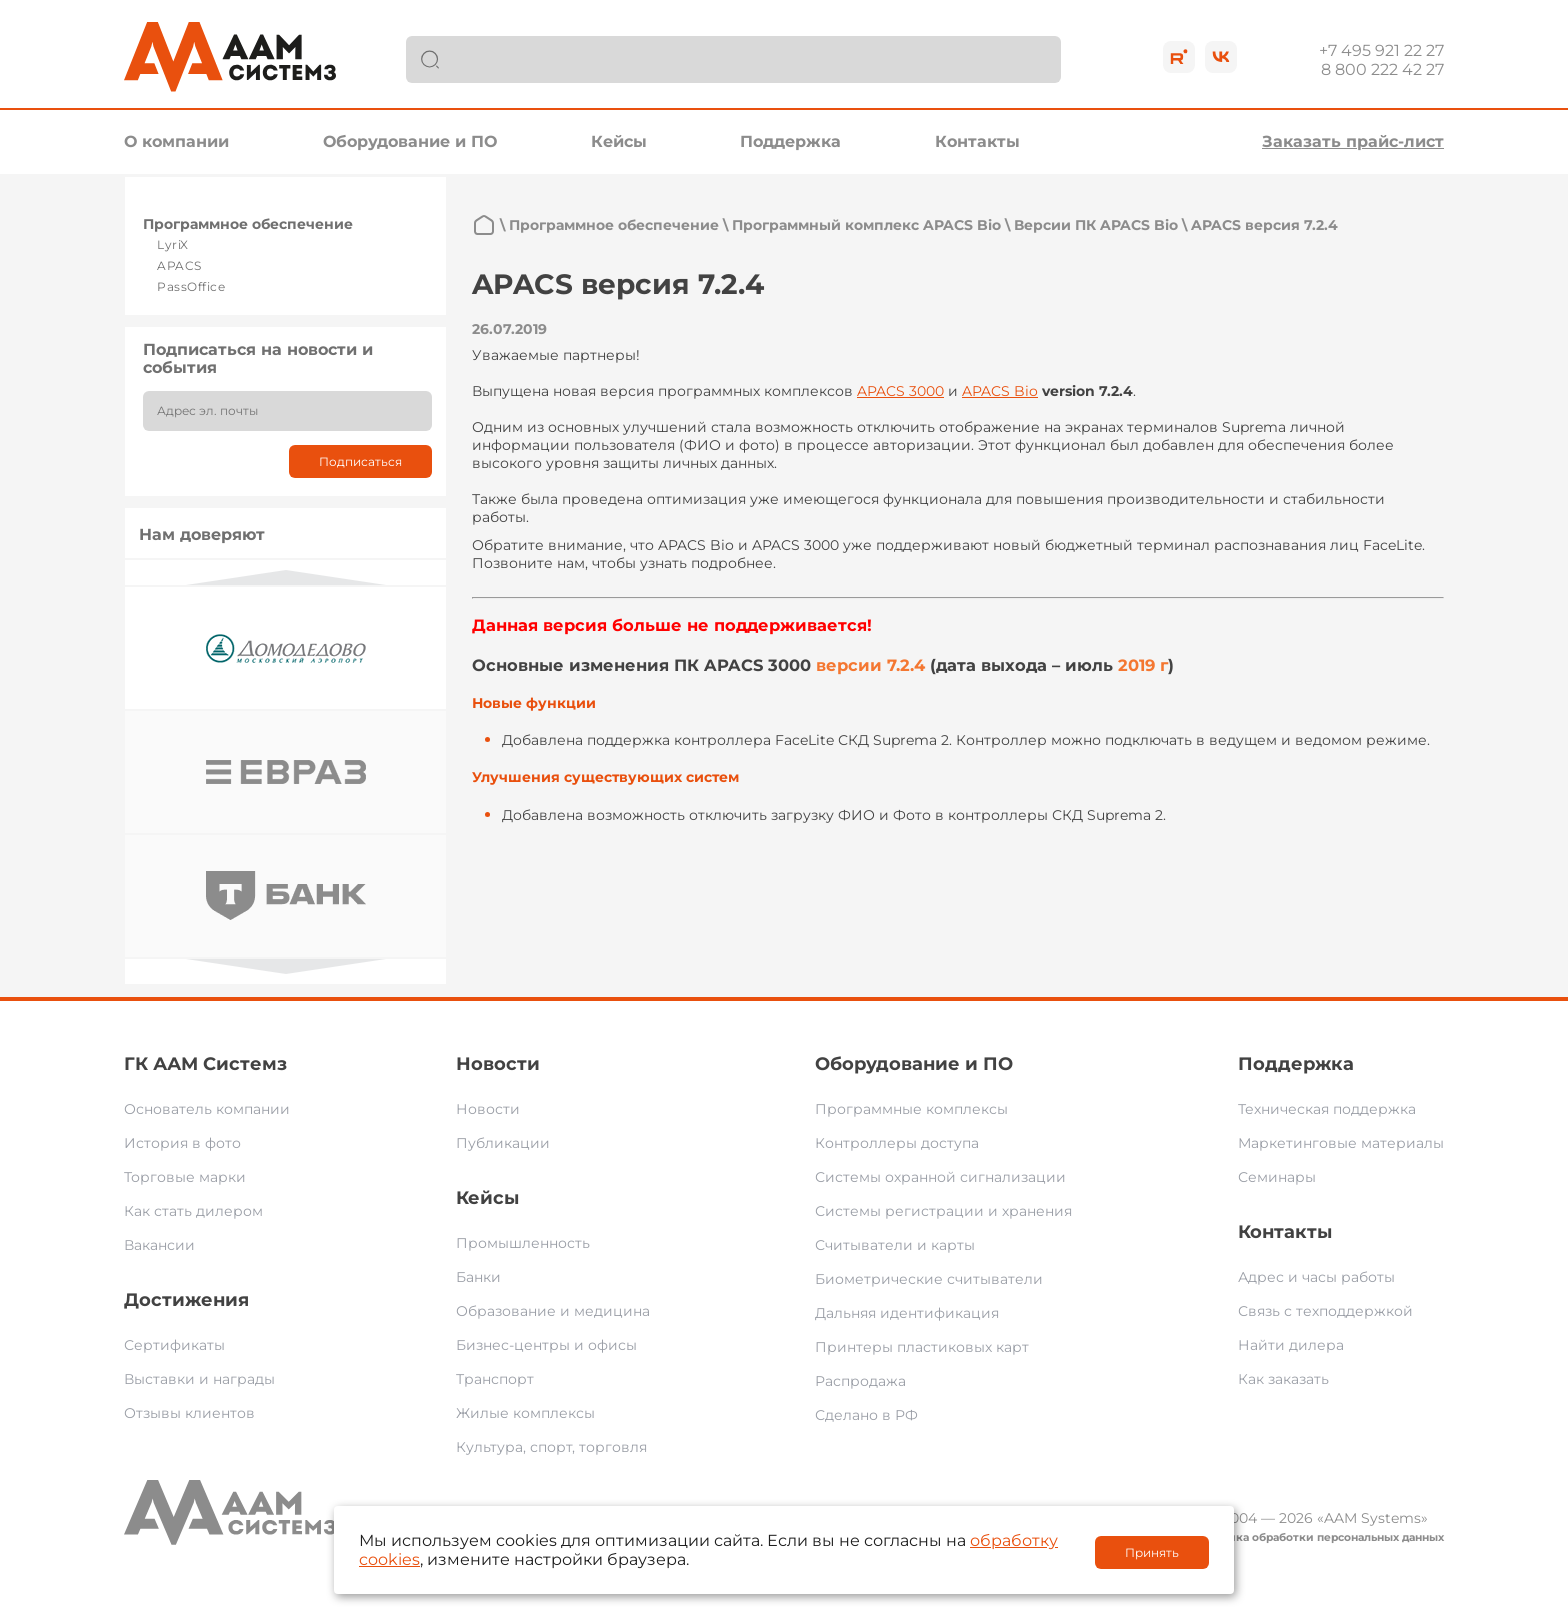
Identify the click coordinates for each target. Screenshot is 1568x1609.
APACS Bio (1000, 391)
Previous (286, 577)
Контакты (977, 141)
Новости (498, 1064)
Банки (478, 1277)
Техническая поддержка (1327, 1109)
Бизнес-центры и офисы (546, 1345)
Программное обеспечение (248, 224)
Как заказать (1283, 1379)
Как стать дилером (193, 1211)
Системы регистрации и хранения (943, 1211)
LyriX (173, 244)
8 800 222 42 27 (1382, 69)
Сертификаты (174, 1345)
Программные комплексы (911, 1109)
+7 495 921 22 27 (1381, 50)
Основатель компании (207, 1109)
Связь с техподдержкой (1325, 1311)
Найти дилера (1291, 1345)
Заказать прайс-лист (1353, 141)
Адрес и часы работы (1316, 1277)
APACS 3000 (900, 391)
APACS (179, 265)
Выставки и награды (199, 1379)
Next (286, 966)
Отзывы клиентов (189, 1413)
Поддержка (790, 141)
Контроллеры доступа (897, 1143)
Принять (1152, 1552)
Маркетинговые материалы (1341, 1143)
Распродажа (860, 1381)
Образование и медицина (553, 1311)
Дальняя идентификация (907, 1313)
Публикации (503, 1143)
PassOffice (191, 286)
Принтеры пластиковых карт (922, 1347)
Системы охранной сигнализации (940, 1177)
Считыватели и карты (895, 1245)
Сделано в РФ (866, 1415)
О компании (176, 141)
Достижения (186, 1300)
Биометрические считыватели (929, 1279)
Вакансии (159, 1245)
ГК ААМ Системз (205, 1064)
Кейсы (619, 141)
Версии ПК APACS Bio (1096, 225)
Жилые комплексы (525, 1413)
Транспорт (495, 1379)
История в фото (182, 1143)
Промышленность (523, 1243)
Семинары (1277, 1177)
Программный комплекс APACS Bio (866, 225)
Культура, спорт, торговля (551, 1447)
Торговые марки (185, 1177)
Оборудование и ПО (410, 141)
